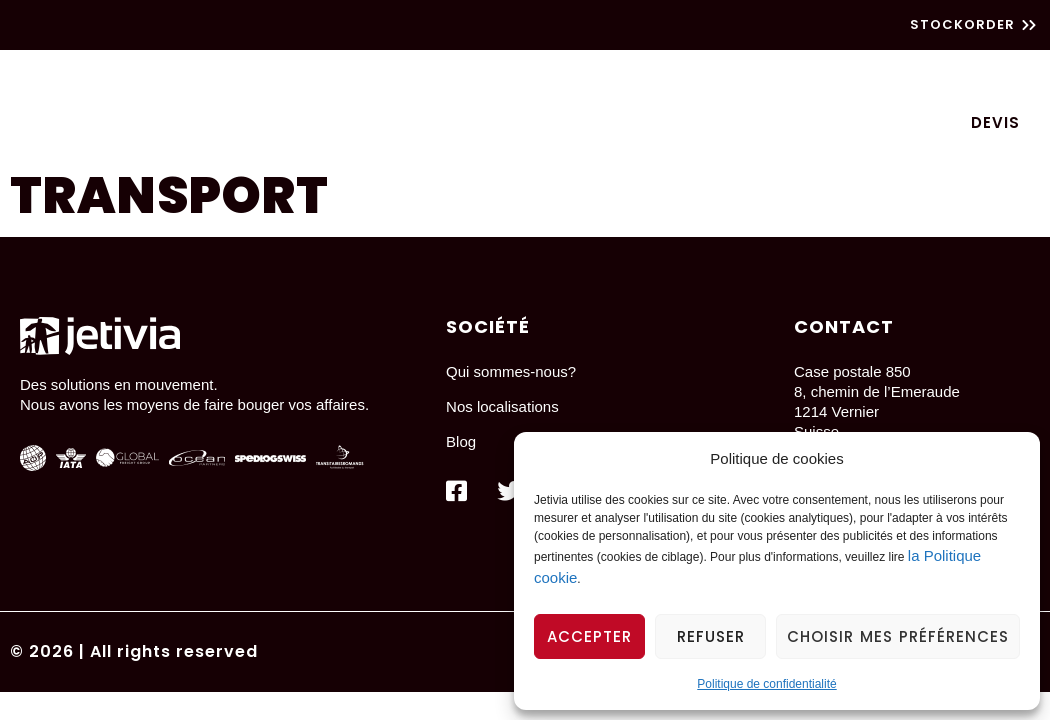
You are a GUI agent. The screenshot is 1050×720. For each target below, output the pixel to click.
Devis (995, 122)
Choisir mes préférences (898, 636)
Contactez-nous (854, 122)
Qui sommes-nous (666, 122)
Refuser (711, 636)
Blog (536, 122)
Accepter (589, 636)
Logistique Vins (954, 80)
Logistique (418, 80)
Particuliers (552, 80)
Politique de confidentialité (766, 684)
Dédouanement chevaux (746, 80)
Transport (291, 80)
